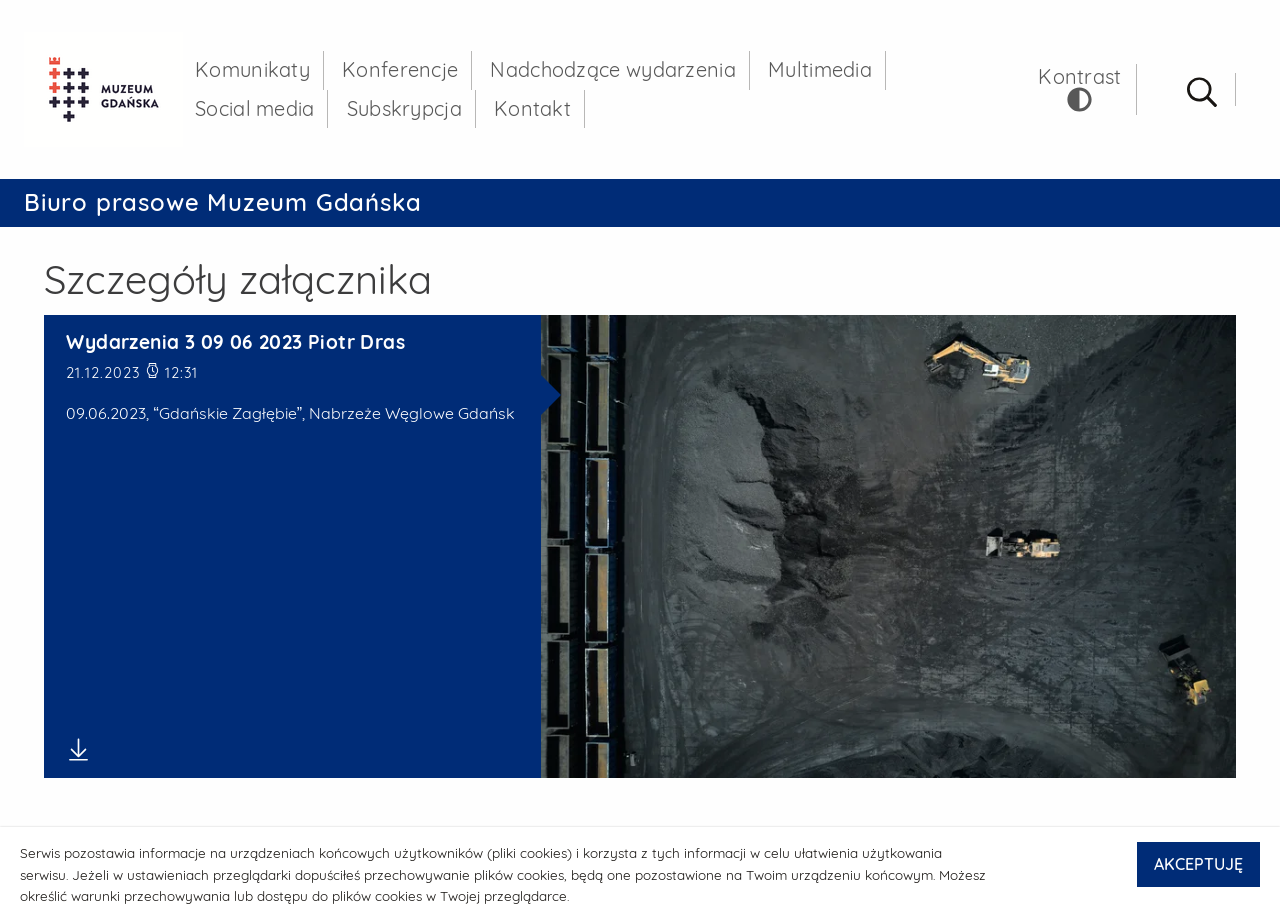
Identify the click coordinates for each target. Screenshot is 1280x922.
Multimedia (820, 69)
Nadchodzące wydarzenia (613, 69)
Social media (255, 108)
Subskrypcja (404, 108)
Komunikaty (252, 69)
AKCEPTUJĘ (1198, 864)
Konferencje (400, 69)
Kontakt (532, 108)
